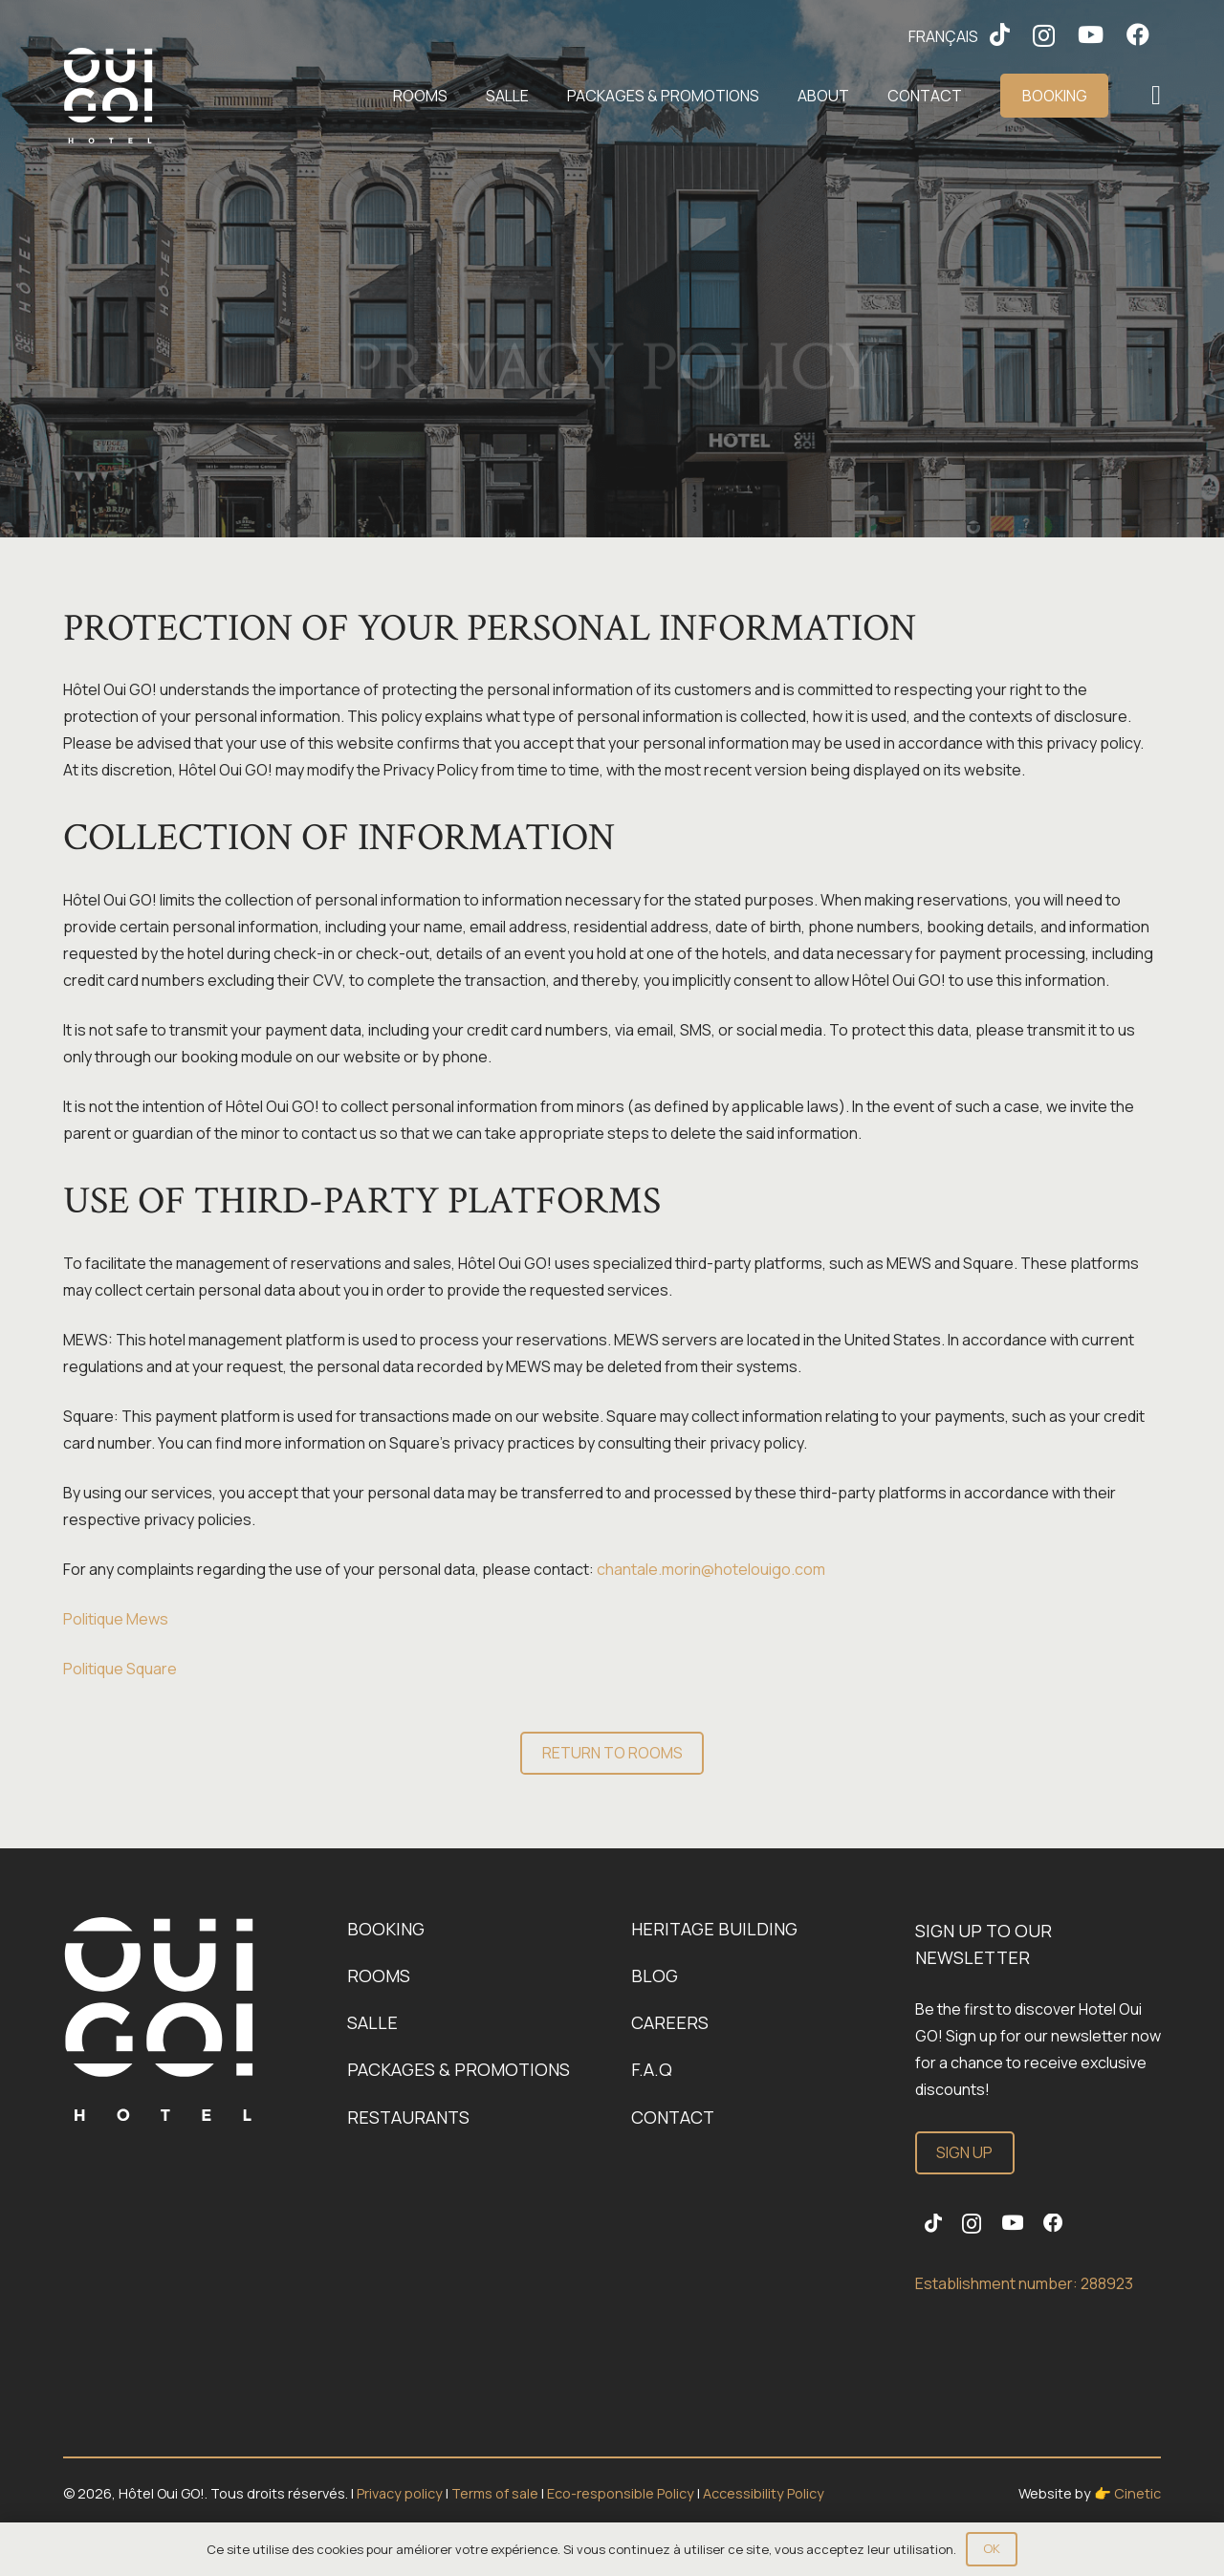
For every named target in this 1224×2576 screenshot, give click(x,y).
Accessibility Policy (763, 2493)
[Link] (158, 2019)
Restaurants (408, 2117)
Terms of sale (494, 2493)
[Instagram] (1044, 35)
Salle (372, 2022)
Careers (670, 2022)
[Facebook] (1137, 34)
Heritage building (714, 1928)
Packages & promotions (458, 2069)
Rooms (378, 1975)
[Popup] (1156, 96)
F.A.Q (651, 2069)
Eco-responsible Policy (622, 2493)
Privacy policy (400, 2493)
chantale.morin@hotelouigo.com (711, 1569)
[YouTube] (1091, 34)
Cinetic (1137, 2493)
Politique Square (120, 1668)
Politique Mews (115, 1618)
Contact (672, 2117)
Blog (654, 1975)
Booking (386, 1928)
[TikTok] (1000, 34)
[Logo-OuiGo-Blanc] (108, 95)
